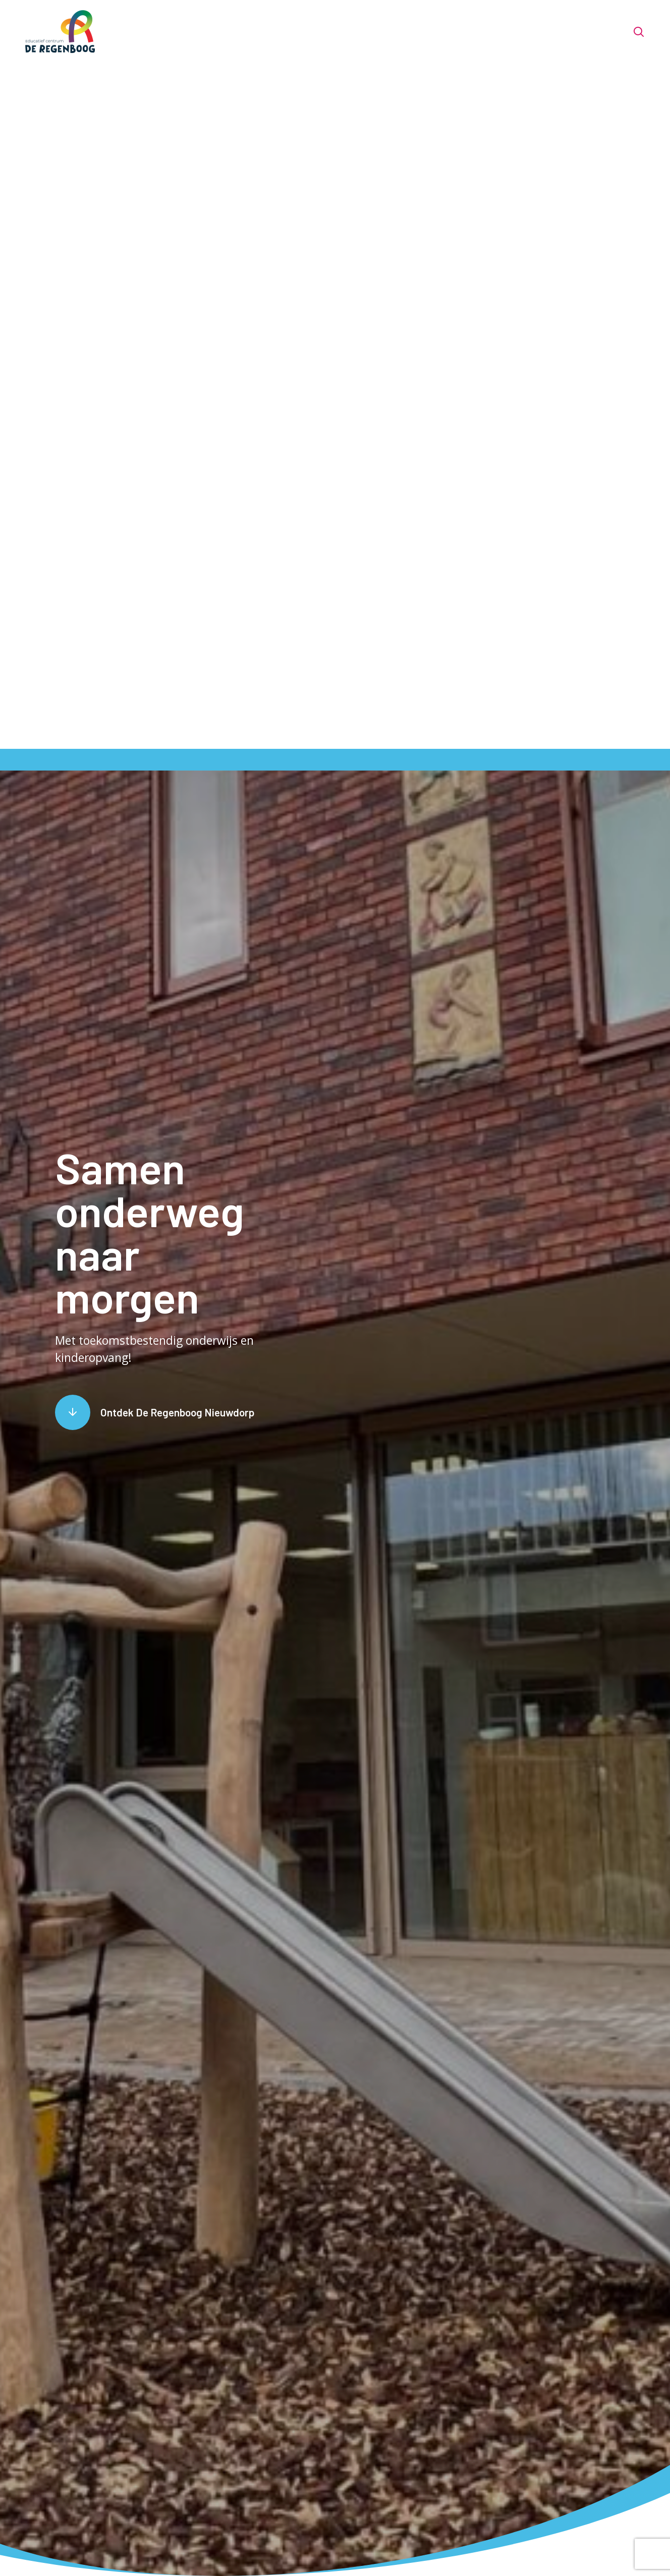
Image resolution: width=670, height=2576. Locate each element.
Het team (281, 32)
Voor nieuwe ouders (363, 32)
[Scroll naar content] (154, 1412)
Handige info (514, 32)
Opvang (452, 32)
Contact (576, 32)
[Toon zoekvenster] (638, 32)
